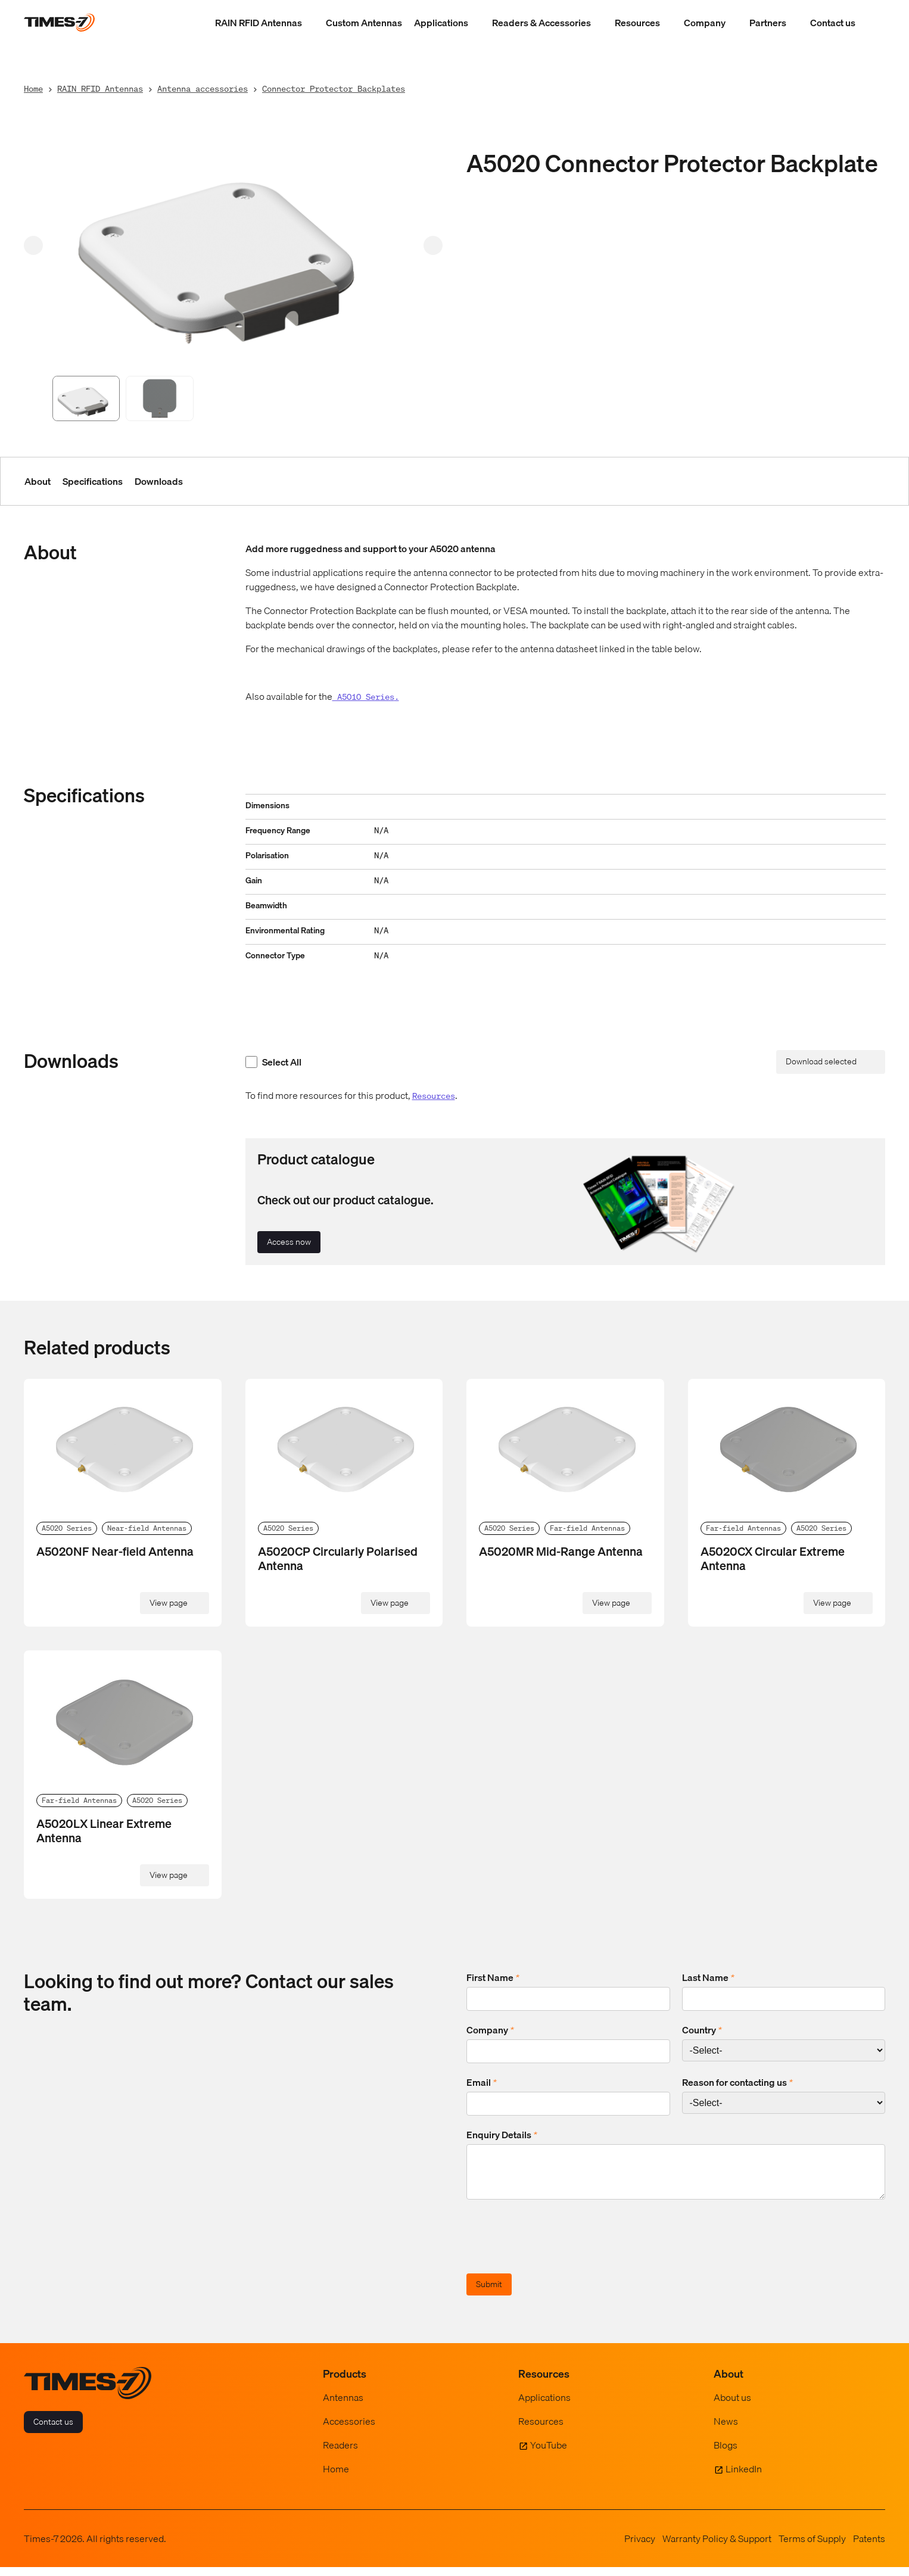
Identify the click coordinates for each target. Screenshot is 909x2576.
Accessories (349, 2430)
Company (705, 22)
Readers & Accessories (541, 22)
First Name (492, 1977)
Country (702, 2030)
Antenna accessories (202, 88)
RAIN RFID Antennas (258, 22)
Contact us (832, 22)
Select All (273, 1062)
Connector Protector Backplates (333, 88)
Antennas (343, 2406)
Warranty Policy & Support (716, 2547)
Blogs (725, 2454)
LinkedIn (744, 2477)
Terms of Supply (812, 2547)
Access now (289, 1241)
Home (33, 88)
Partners (767, 22)
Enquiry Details (501, 2135)
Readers (340, 2454)
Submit (489, 2293)
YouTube (548, 2454)
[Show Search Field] (873, 23)
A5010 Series (363, 696)
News (726, 2430)
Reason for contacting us (737, 2082)
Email (481, 2082)
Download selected (821, 1061)
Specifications (93, 481)
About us (732, 2406)
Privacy (639, 2547)
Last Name (708, 1977)
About (37, 481)
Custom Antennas (364, 22)
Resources (637, 22)
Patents (869, 2547)
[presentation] (556, 2247)
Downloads (159, 481)
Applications (441, 22)
